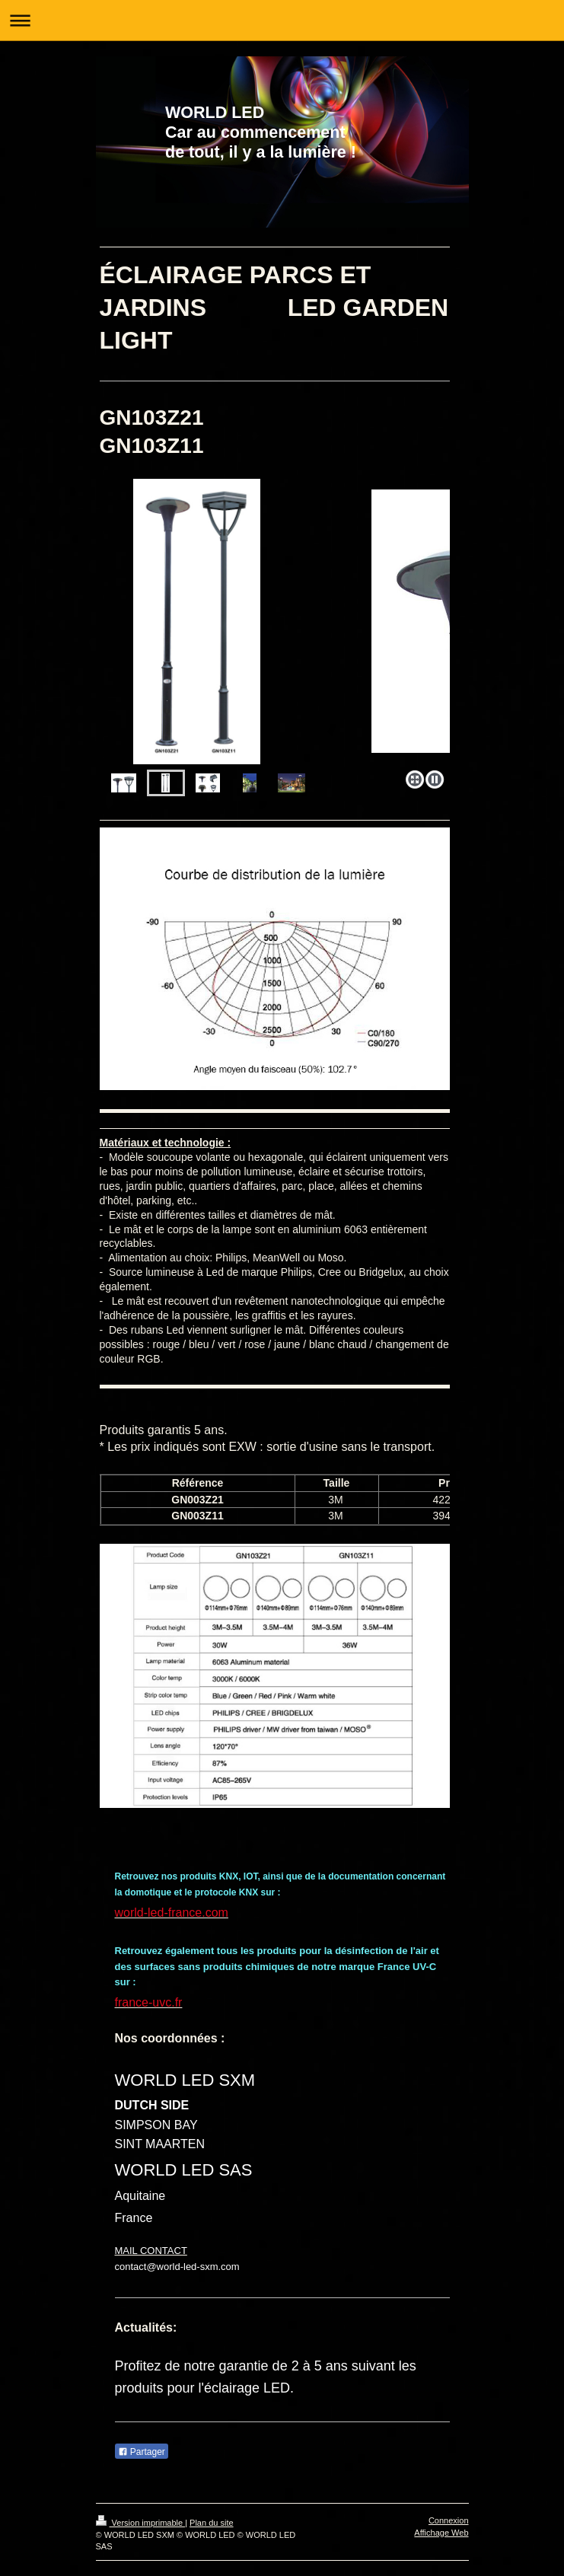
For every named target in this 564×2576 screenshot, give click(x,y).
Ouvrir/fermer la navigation (282, 20)
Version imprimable (141, 2522)
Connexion (449, 2520)
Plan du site (211, 2522)
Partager (141, 2452)
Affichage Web (441, 2532)
